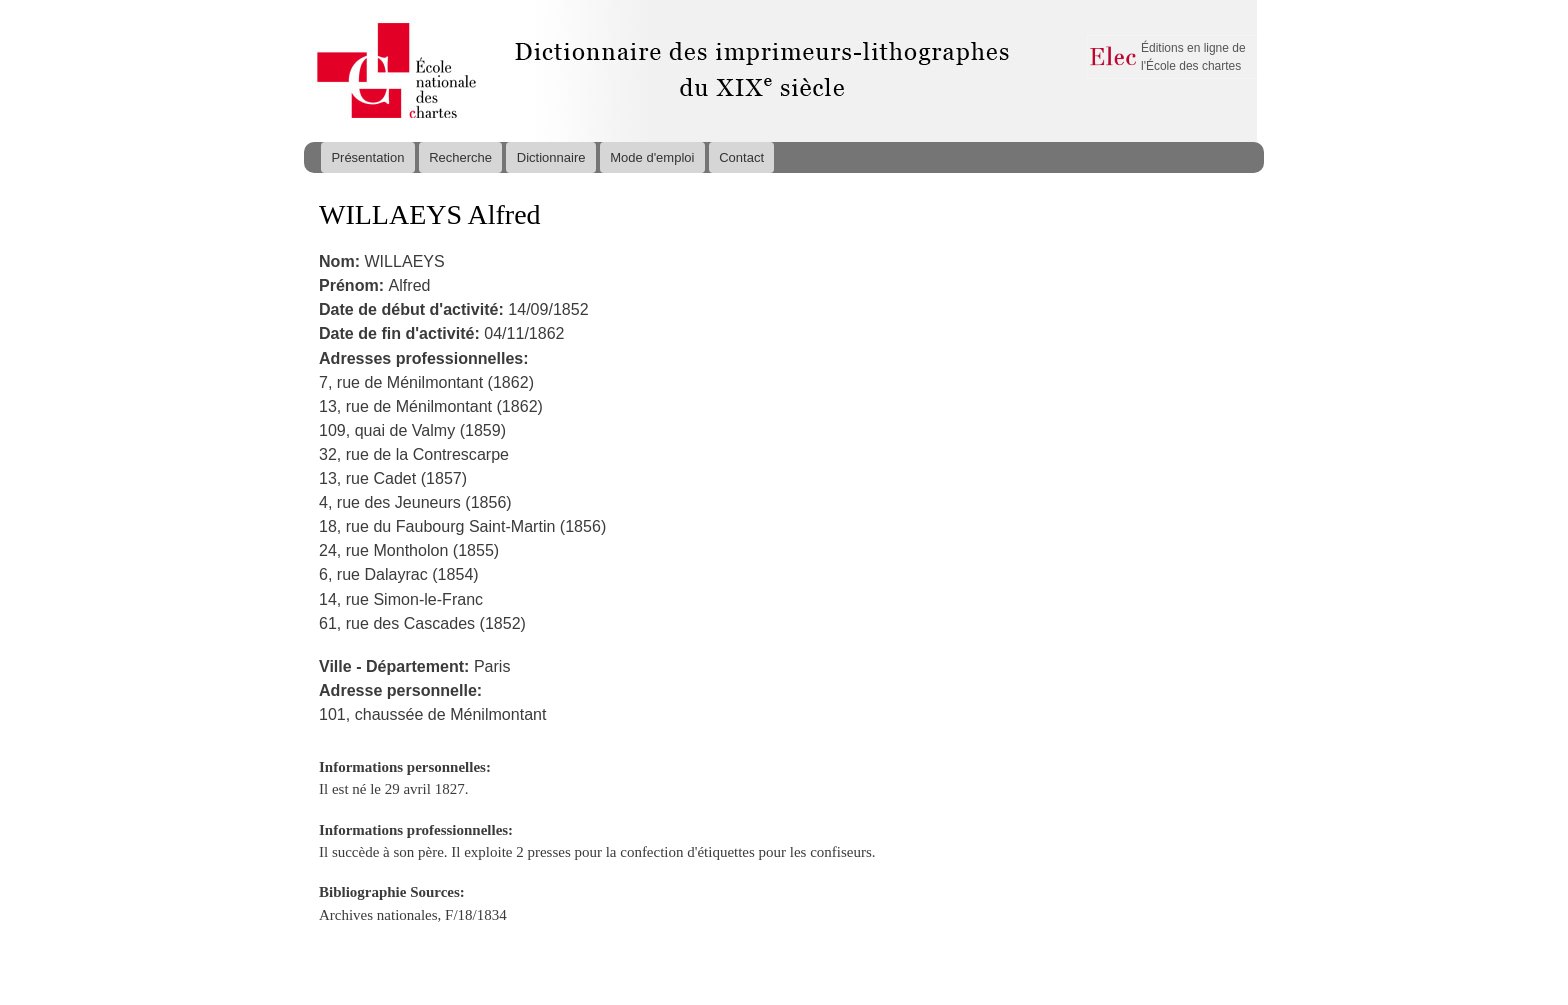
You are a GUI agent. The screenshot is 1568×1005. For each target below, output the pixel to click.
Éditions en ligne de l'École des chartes (1193, 57)
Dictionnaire (551, 157)
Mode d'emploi (652, 157)
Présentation (367, 157)
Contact (741, 157)
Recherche (460, 157)
